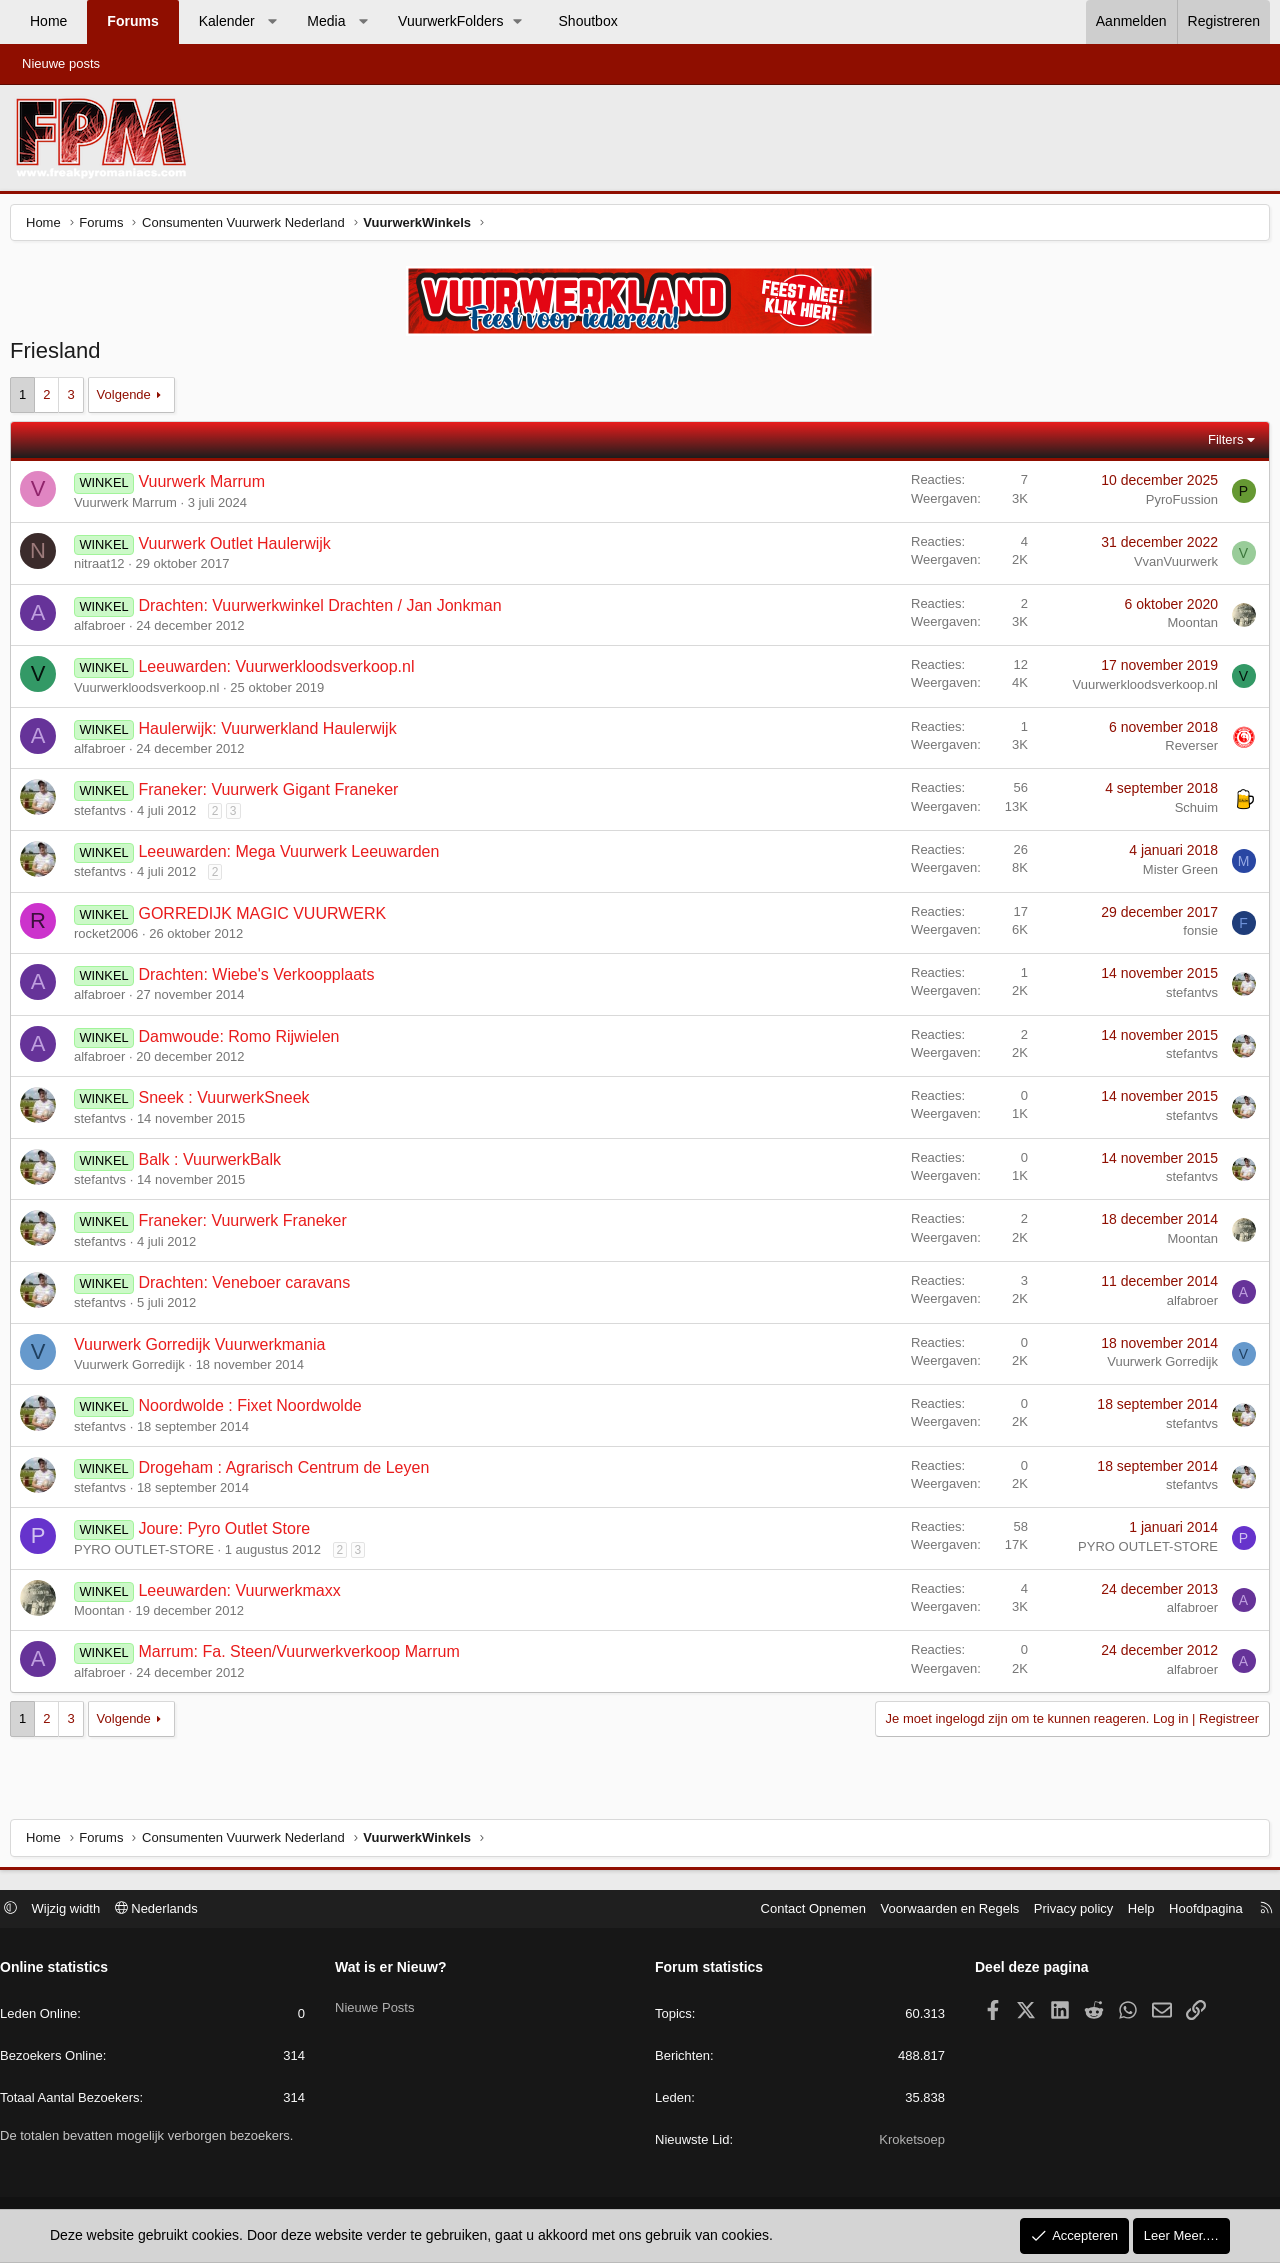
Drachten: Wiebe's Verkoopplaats (261, 979)
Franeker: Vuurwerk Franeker (247, 1225)
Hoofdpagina (1196, 1910)
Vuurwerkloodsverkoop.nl (151, 692)
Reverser (1186, 750)
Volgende (129, 399)
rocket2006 (111, 938)
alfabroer (104, 630)
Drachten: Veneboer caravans (249, 1287)
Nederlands (166, 1910)
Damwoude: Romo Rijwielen (243, 1041)
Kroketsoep (907, 2142)
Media (326, 21)
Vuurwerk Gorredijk (134, 1369)
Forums (132, 21)
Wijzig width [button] (76, 1910)
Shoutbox (588, 21)
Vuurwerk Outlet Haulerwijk (239, 548)
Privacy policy (1063, 1910)
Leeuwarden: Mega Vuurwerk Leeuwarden (293, 856)
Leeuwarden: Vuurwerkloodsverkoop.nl (281, 671)
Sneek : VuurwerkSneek (228, 1102)
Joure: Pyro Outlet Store (229, 1533)
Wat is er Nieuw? (396, 1970)
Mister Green (1175, 874)
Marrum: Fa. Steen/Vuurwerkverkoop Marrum (303, 1656)
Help (1131, 1910)
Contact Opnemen (804, 1910)
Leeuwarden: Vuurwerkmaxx (244, 1595)
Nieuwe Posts (379, 2004)
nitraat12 (104, 568)
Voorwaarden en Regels (940, 1910)
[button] (272, 22)
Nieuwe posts (61, 63)
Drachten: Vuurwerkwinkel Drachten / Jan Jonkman (324, 610)
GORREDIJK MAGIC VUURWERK (267, 918)
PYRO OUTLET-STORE (149, 1554)
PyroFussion (1177, 504)
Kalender (227, 21)
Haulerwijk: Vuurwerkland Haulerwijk (272, 733)
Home (48, 21)
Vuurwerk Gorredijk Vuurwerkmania (204, 1349)
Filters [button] (1220, 444)
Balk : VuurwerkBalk (214, 1164)
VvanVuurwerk (1171, 566)
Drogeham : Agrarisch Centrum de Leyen (288, 1472)
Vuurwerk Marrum (206, 486)
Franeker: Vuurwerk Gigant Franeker (273, 794)
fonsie (1195, 935)
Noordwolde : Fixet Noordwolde (254, 1410)
